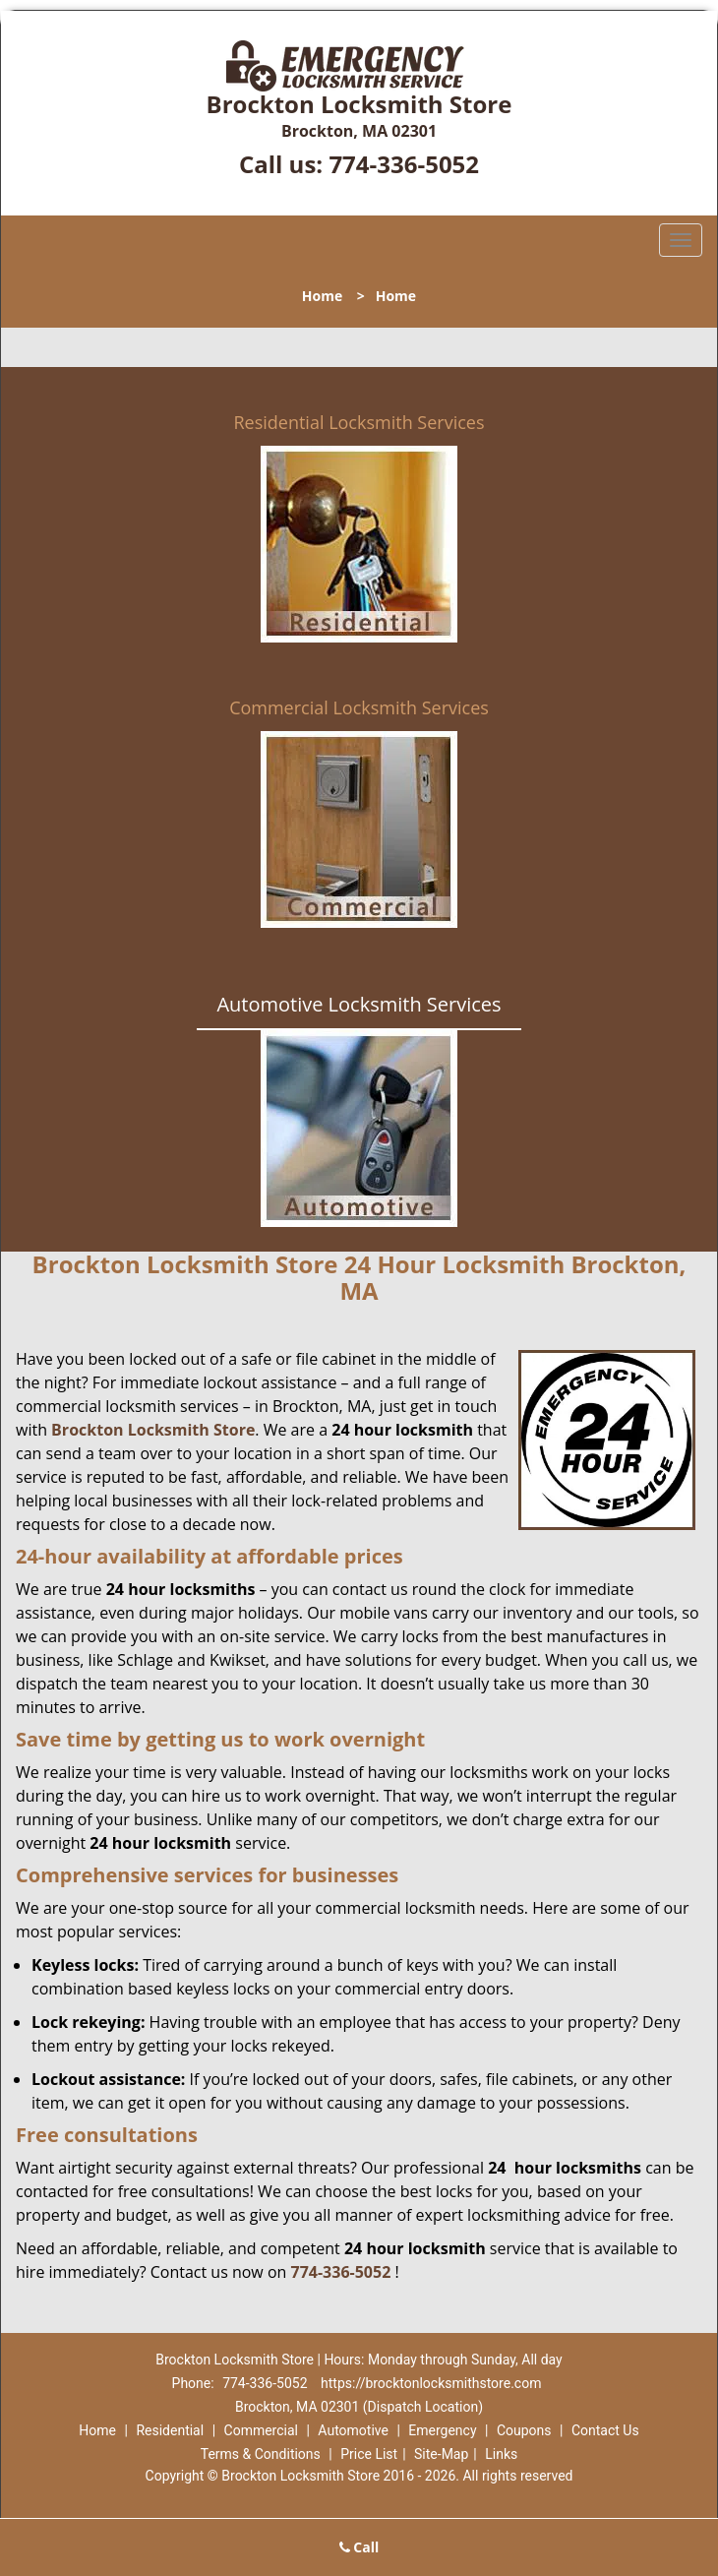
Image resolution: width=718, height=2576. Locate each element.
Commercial (261, 2430)
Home (322, 295)
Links (501, 2454)
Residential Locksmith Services (358, 422)
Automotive (353, 2430)
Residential (170, 2430)
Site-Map (441, 2454)
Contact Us (605, 2430)
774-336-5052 (404, 164)
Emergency (442, 2430)
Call (359, 2547)
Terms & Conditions (261, 2454)
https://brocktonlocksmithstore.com (431, 2383)
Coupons (524, 2430)
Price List (368, 2454)
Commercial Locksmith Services (359, 707)
